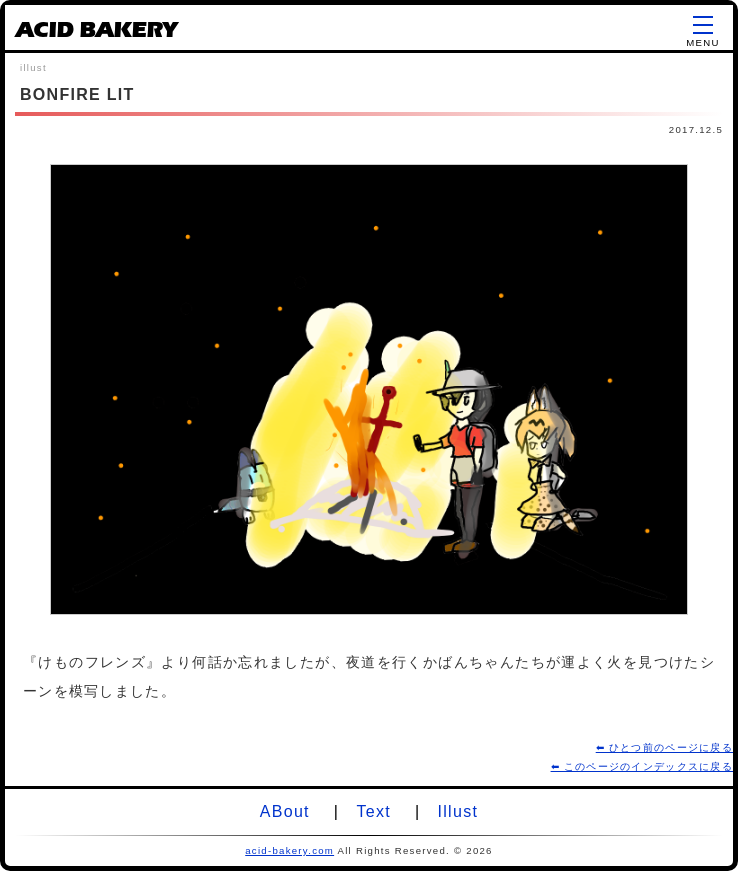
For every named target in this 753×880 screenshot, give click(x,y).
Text (373, 811)
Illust (458, 811)
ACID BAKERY (96, 33)
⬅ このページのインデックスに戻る (642, 766)
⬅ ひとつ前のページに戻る (664, 747)
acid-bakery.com (289, 850)
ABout (285, 811)
